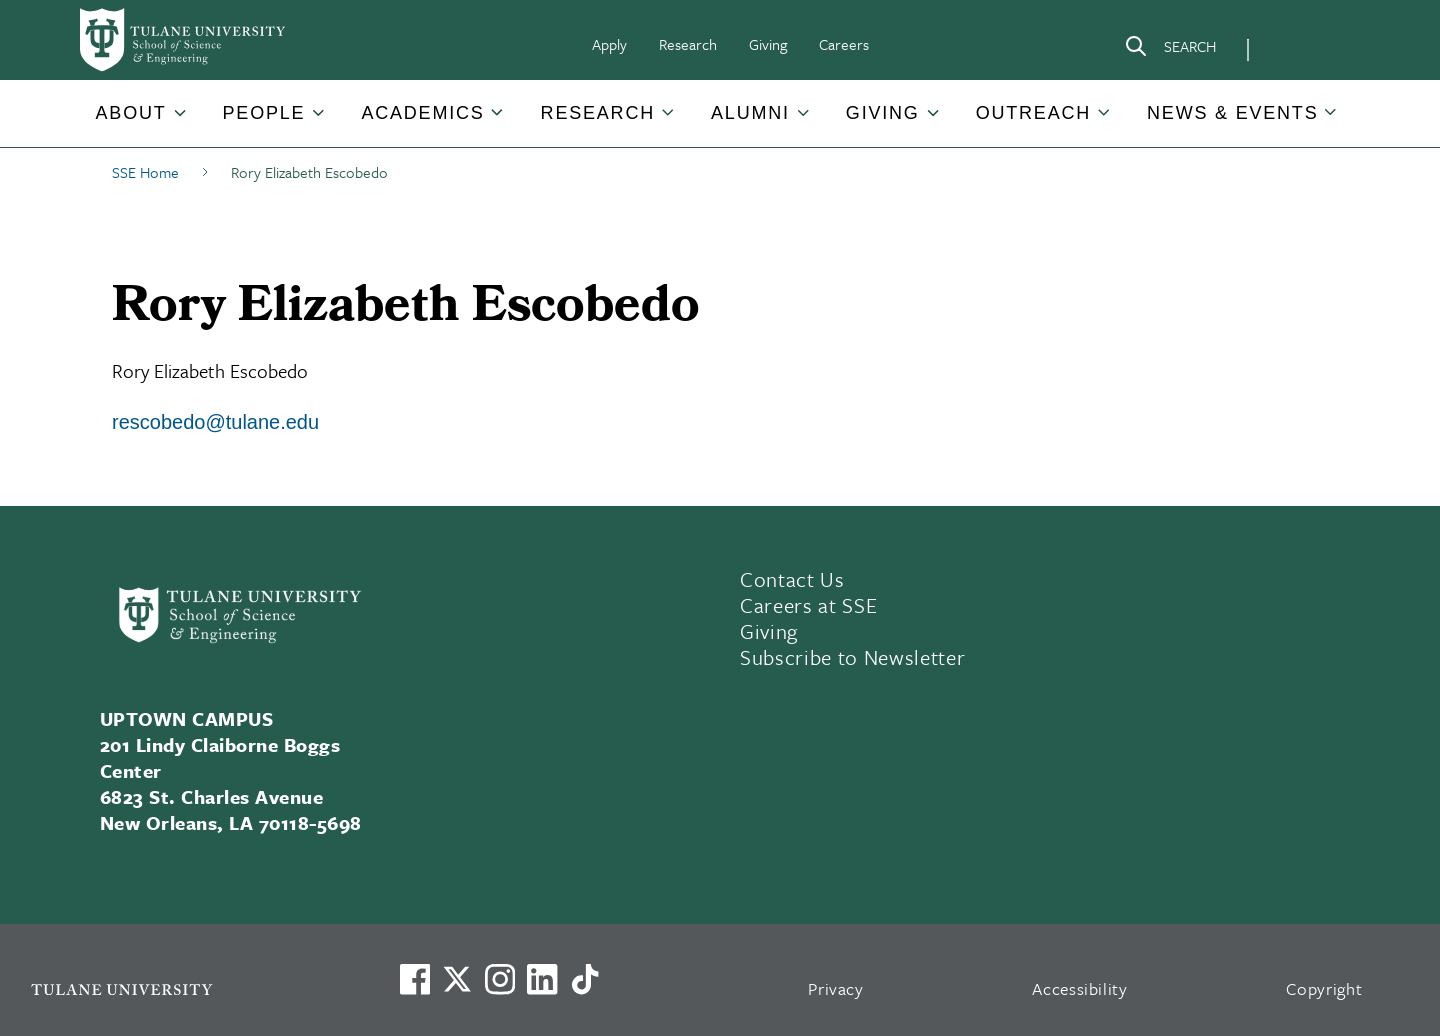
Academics (422, 113)
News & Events (1232, 113)
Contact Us (792, 579)
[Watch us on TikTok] (585, 979)
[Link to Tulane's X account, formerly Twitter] (457, 979)
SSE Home (145, 172)
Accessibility (1080, 988)
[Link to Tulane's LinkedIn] (542, 979)
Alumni (750, 113)
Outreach (1033, 113)
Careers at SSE (808, 605)
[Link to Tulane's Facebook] (500, 979)
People (264, 113)
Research (688, 44)
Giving (768, 44)
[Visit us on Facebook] (415, 979)
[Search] (1170, 50)
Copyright (1324, 988)
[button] (133, 113)
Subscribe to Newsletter (852, 657)
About (131, 113)
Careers (844, 44)
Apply (609, 44)
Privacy (836, 988)
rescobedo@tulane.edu (215, 422)
